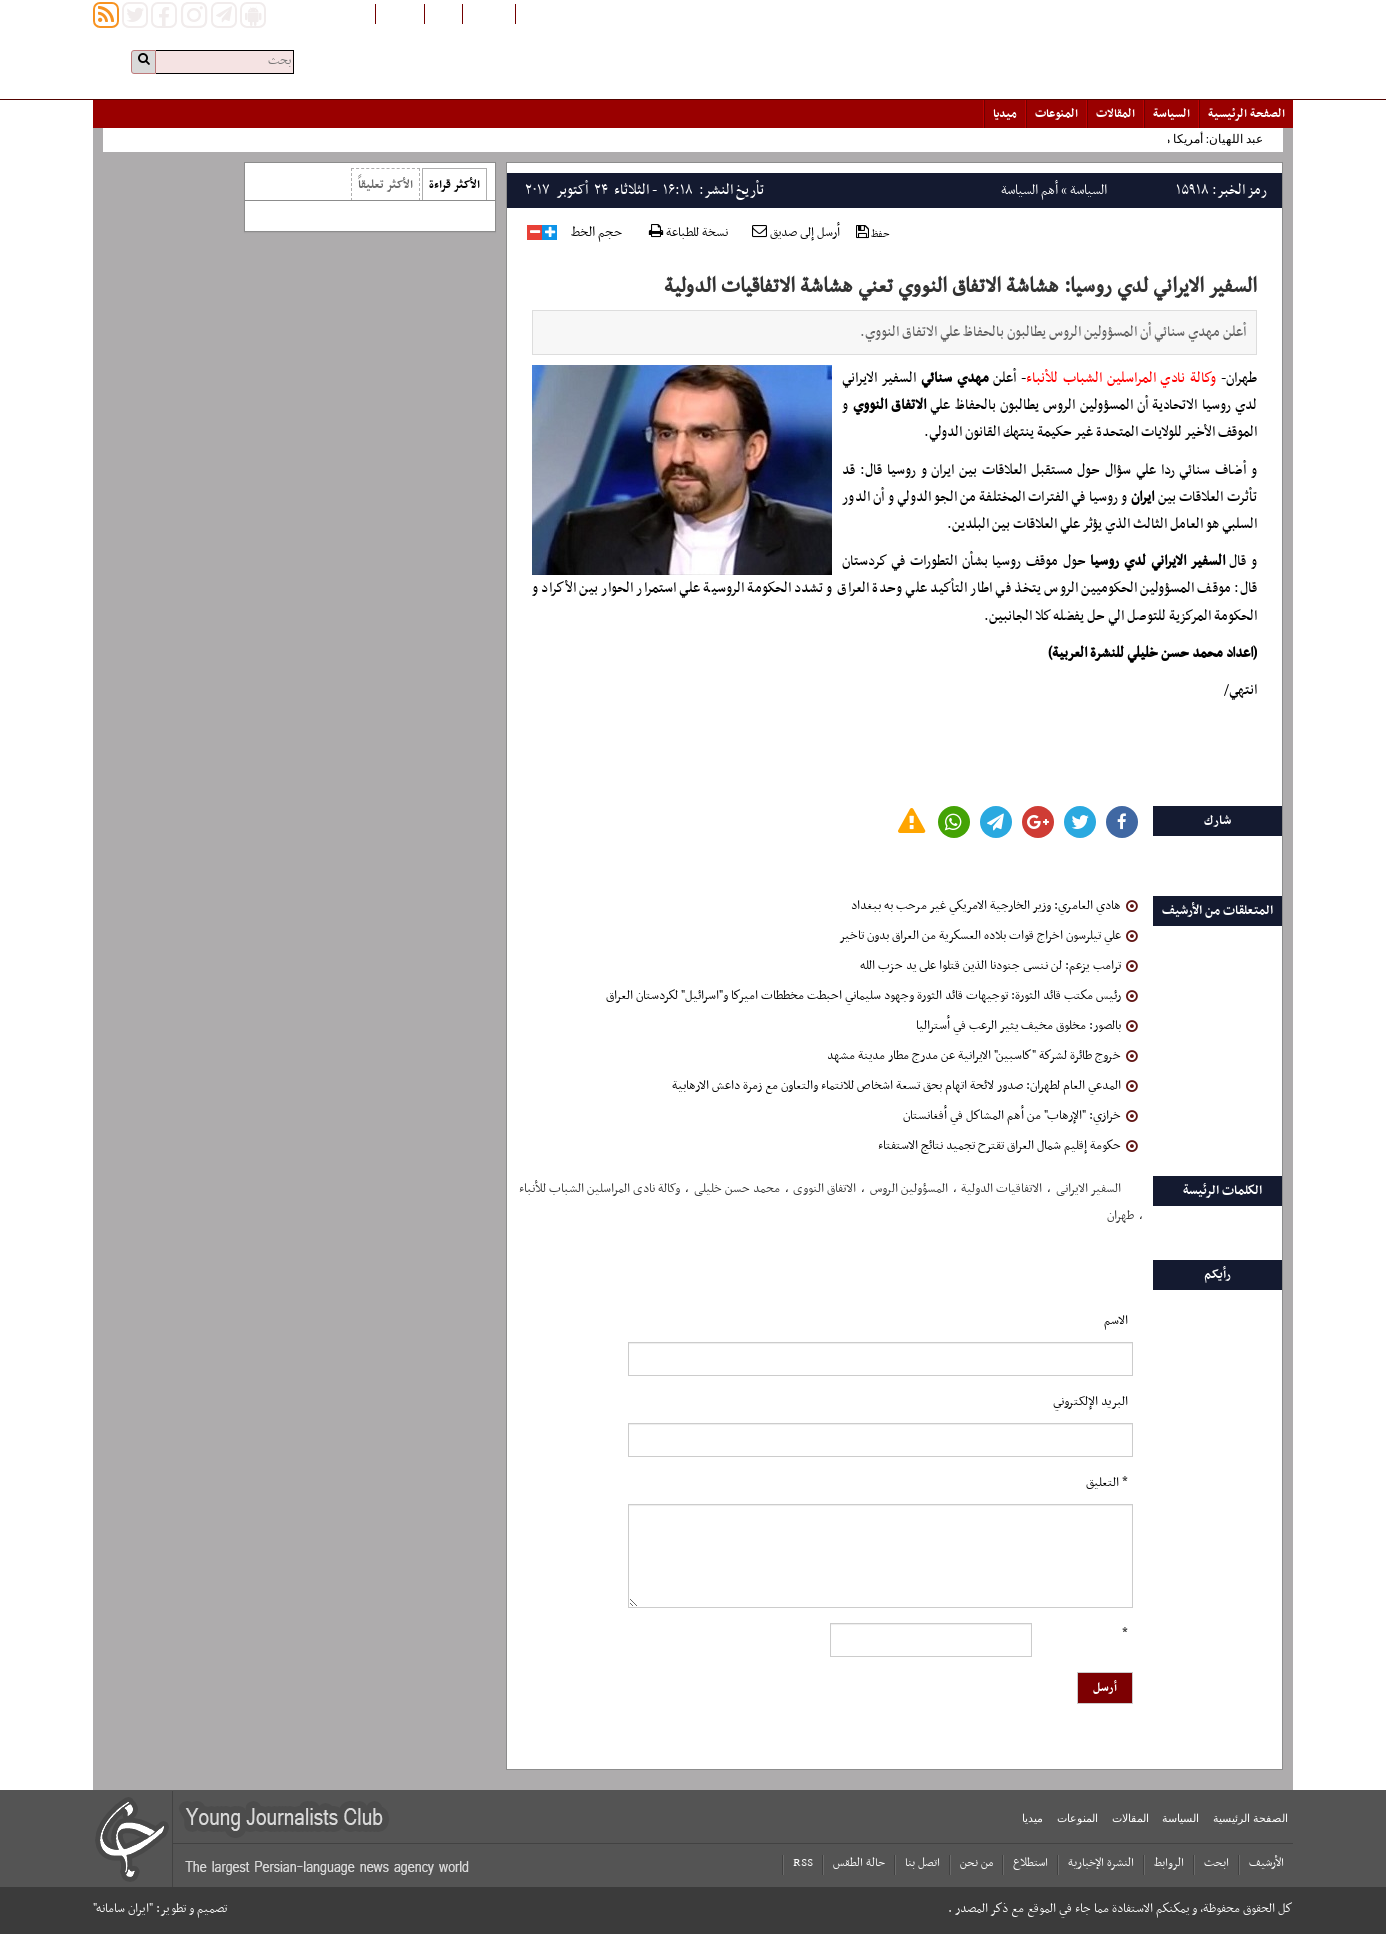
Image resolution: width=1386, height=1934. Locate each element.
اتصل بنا (922, 1863)
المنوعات (1056, 114)
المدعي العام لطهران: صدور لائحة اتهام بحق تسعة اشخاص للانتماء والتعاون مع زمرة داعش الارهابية (905, 1086)
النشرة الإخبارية (1101, 1863)
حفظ (873, 233)
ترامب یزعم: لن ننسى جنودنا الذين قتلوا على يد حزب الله (999, 966)
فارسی (443, 13)
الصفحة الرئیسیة (1246, 114)
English (400, 13)
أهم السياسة (1029, 190)
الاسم (1116, 1321)
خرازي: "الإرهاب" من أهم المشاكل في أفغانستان (1020, 1116)
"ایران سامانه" (123, 1909)
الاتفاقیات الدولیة (1001, 1189)
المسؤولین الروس (909, 1189)
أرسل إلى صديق (796, 233)
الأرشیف (1266, 1863)
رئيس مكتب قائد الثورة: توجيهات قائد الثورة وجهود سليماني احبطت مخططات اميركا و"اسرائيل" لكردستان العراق (872, 996)
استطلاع (1030, 1863)
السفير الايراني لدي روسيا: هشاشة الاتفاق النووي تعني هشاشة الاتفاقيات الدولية (960, 287)
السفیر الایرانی (1088, 1189)
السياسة (1171, 114)
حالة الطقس (859, 1863)
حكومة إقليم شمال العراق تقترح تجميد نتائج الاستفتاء (1008, 1146)
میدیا (1005, 114)
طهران (1120, 1216)
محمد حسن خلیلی (737, 1189)
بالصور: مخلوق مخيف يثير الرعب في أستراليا (1027, 1026)
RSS (803, 1863)
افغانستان (489, 13)
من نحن (976, 1863)
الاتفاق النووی (824, 1189)
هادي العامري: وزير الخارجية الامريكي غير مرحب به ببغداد (994, 906)
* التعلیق (1107, 1483)
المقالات (1115, 114)
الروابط (1169, 1863)
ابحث (1216, 1863)
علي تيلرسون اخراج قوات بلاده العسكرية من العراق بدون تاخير (988, 936)
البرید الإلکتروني (1090, 1402)
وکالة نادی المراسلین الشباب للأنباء (599, 1189)
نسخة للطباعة (688, 233)
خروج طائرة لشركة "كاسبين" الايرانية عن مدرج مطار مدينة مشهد (982, 1056)
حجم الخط (596, 233)
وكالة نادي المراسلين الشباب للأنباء (1121, 378)
